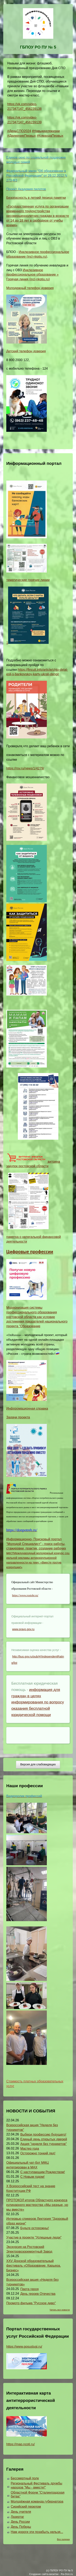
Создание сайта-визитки (44, 2574)
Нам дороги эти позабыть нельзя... (37, 2532)
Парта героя (29, 2289)
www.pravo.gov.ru (23, 1629)
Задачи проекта (18, 1417)
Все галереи (63, 2539)
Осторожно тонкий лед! (37, 2153)
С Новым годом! (32, 2176)
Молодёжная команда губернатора (37, 2501)
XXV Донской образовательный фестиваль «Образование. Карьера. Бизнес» (33, 2265)
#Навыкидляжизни (46, 131)
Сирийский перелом (26, 2506)
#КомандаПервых (50, 135)
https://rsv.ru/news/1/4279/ (25, 768)
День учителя (21, 2511)
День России (20, 2521)
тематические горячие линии (28, 580)
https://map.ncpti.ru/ (20, 2444)
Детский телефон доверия (26, 351)
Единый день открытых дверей (43, 2139)
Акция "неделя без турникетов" (43, 2144)
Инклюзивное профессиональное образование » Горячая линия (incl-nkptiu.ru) (32, 274)
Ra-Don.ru (67, 2574)
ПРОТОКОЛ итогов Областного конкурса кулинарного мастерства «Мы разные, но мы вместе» (37, 2204)
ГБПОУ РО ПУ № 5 (38, 47)
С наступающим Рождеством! (42, 2172)
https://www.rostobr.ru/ (25, 1595)
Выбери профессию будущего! (43, 2134)
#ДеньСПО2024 (19, 131)
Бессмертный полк (25, 2478)
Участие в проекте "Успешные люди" (34, 2237)
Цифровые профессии (29, 1251)
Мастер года (29, 2148)
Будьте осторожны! (34, 2228)
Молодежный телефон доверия (30, 288)
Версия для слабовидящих (38, 1764)
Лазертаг (17, 2517)
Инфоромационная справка (27, 1408)
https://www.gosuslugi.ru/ (24, 2346)
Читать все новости (60, 2310)
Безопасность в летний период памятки (36, 197)
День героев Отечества (37, 2293)
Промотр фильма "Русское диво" (31, 2303)
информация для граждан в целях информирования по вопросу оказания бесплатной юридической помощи (37, 1702)
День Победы (21, 2526)
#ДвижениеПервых (21, 135)
